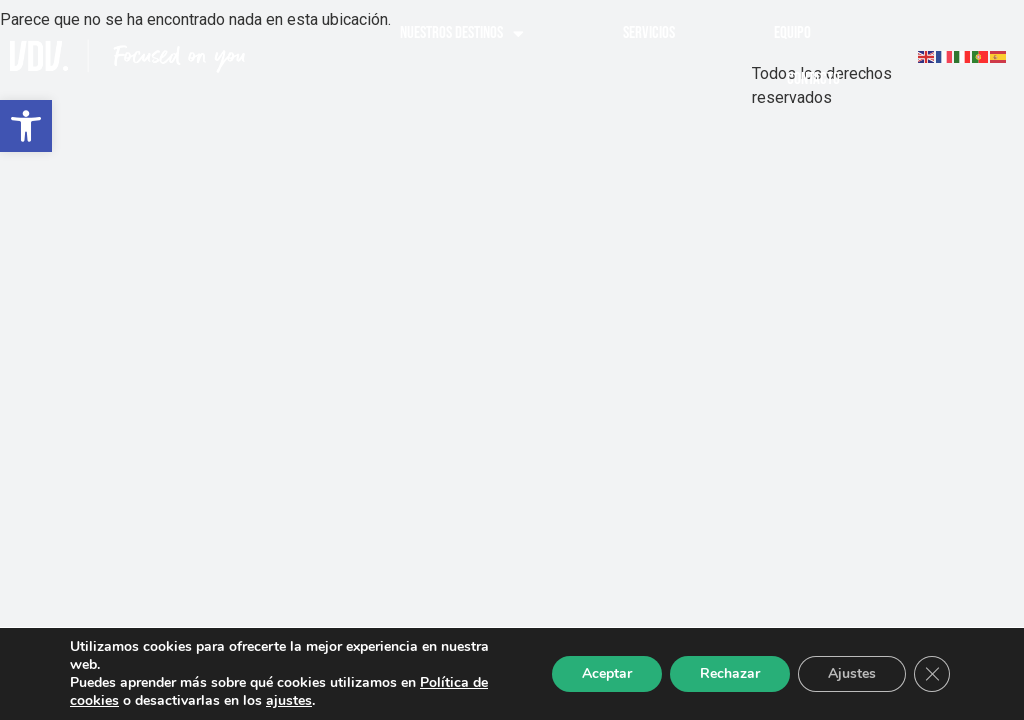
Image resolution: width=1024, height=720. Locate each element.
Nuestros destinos (462, 33)
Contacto (813, 79)
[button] (26, 126)
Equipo (792, 33)
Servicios (649, 33)
